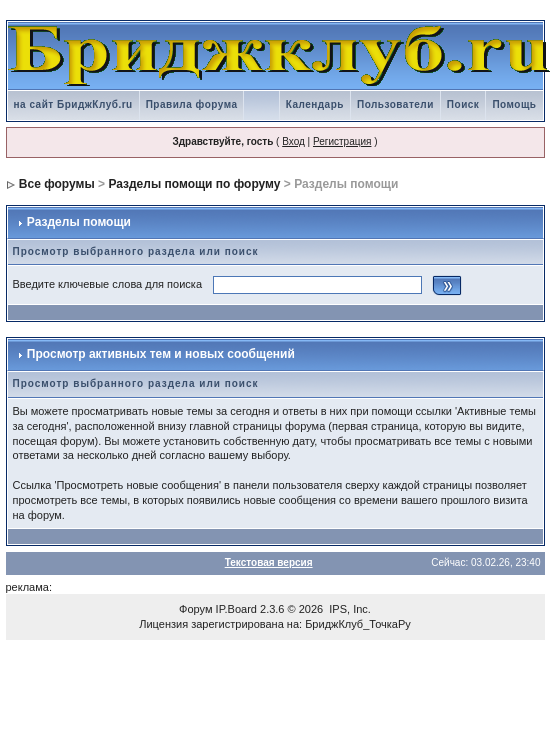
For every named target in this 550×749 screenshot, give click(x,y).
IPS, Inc (348, 609)
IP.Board (236, 609)
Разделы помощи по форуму (194, 184)
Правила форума (192, 104)
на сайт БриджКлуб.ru (73, 104)
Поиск (463, 104)
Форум (195, 609)
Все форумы (57, 184)
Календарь (315, 104)
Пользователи (395, 104)
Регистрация (342, 141)
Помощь (514, 104)
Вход (293, 141)
